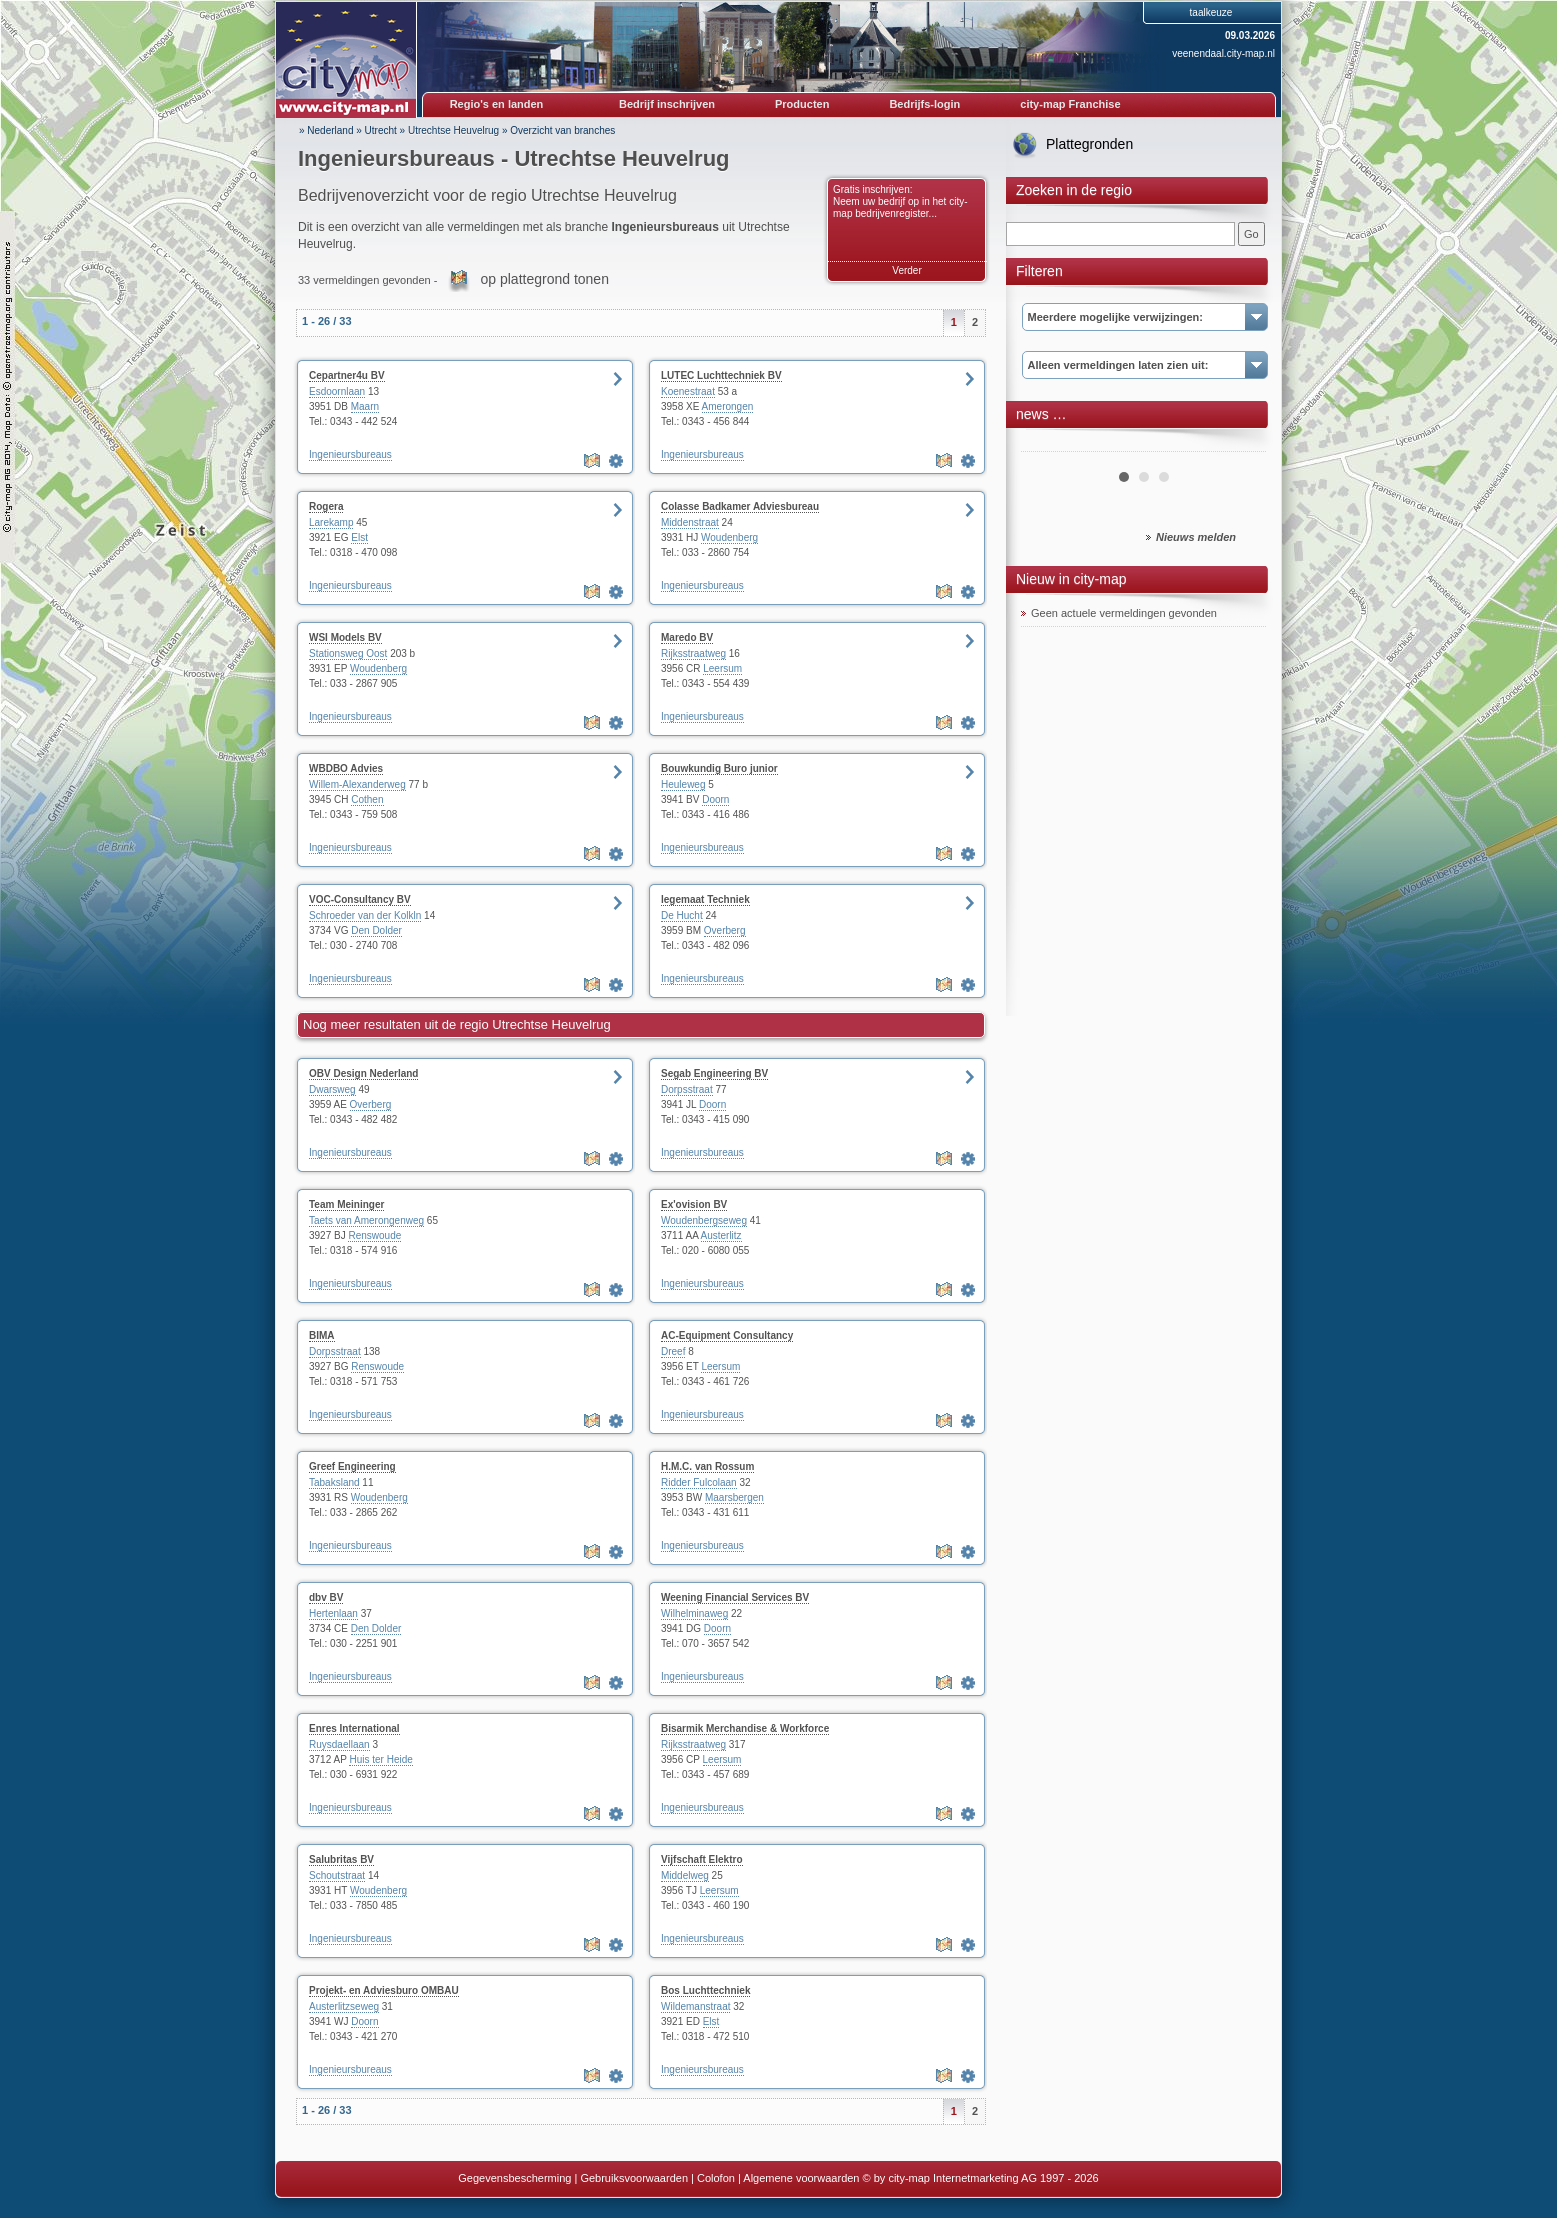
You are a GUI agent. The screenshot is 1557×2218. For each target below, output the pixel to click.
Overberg (725, 930)
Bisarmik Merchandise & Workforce (745, 1728)
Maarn (365, 406)
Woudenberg (729, 537)
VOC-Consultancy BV (360, 899)
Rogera (326, 506)
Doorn (715, 799)
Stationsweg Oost (348, 653)
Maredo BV (687, 637)
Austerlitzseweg (344, 2006)
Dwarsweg (332, 1089)
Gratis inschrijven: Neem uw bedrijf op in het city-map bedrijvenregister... (900, 201)
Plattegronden (1089, 144)
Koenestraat (688, 391)
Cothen (367, 799)
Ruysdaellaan (339, 1744)
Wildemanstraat (695, 2006)
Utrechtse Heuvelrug (453, 130)
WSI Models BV (345, 637)
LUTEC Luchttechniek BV (721, 375)
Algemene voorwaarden (801, 2178)
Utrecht (381, 130)
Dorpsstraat (687, 1089)
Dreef (673, 1351)
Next (1240, 444)
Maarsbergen (734, 1497)
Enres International (354, 1728)
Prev (1047, 444)
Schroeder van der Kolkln (365, 915)
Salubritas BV (341, 1859)
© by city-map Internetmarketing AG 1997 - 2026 (981, 2178)
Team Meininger (346, 1204)
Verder (906, 270)
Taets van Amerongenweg (366, 1220)
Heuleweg (683, 784)
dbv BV (326, 1597)
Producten (802, 104)
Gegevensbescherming (514, 2178)
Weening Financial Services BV (735, 1597)
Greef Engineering (352, 1466)
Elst (359, 537)
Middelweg (685, 1875)
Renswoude (374, 1235)
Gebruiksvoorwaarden (634, 2178)
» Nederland (326, 130)
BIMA (322, 1335)
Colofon (716, 2178)
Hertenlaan (333, 1613)
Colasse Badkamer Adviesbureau (740, 506)
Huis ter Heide (380, 1759)
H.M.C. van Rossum (707, 1466)
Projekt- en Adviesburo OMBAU (384, 1990)
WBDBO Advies (346, 768)
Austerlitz (721, 1235)
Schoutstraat (337, 1875)
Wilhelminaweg (694, 1613)
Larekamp (331, 522)
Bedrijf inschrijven (667, 104)
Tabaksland (334, 1482)
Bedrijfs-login (924, 104)
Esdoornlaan (337, 391)
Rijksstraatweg (693, 653)
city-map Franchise (1070, 104)
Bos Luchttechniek (705, 1990)
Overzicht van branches (562, 130)
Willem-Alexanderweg (357, 784)
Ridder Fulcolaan (699, 1482)
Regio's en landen (497, 104)
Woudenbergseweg (704, 1220)
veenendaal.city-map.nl (1223, 53)
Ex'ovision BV (694, 1204)
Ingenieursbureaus (350, 454)
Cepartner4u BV (347, 375)
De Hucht (682, 915)
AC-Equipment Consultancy (727, 1335)
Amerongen (728, 406)
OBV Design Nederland (363, 1073)
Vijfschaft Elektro (702, 1859)
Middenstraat (690, 522)
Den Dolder (376, 930)
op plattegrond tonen (544, 279)
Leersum (722, 668)
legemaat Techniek (705, 899)
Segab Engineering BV (714, 1073)
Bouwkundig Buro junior (719, 768)
